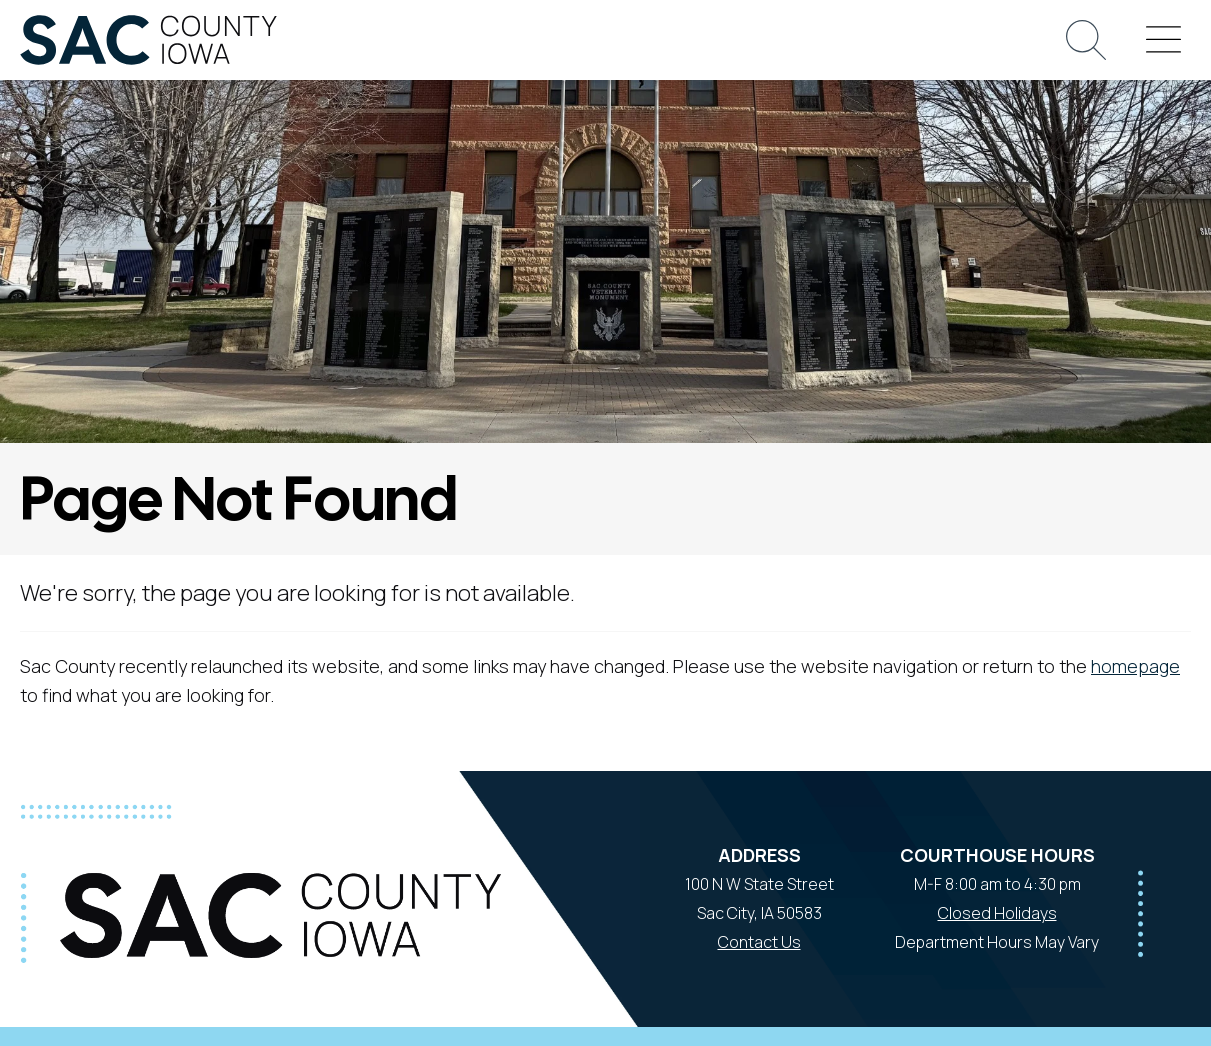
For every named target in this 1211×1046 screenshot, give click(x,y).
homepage (1135, 666)
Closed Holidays (997, 913)
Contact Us (759, 942)
